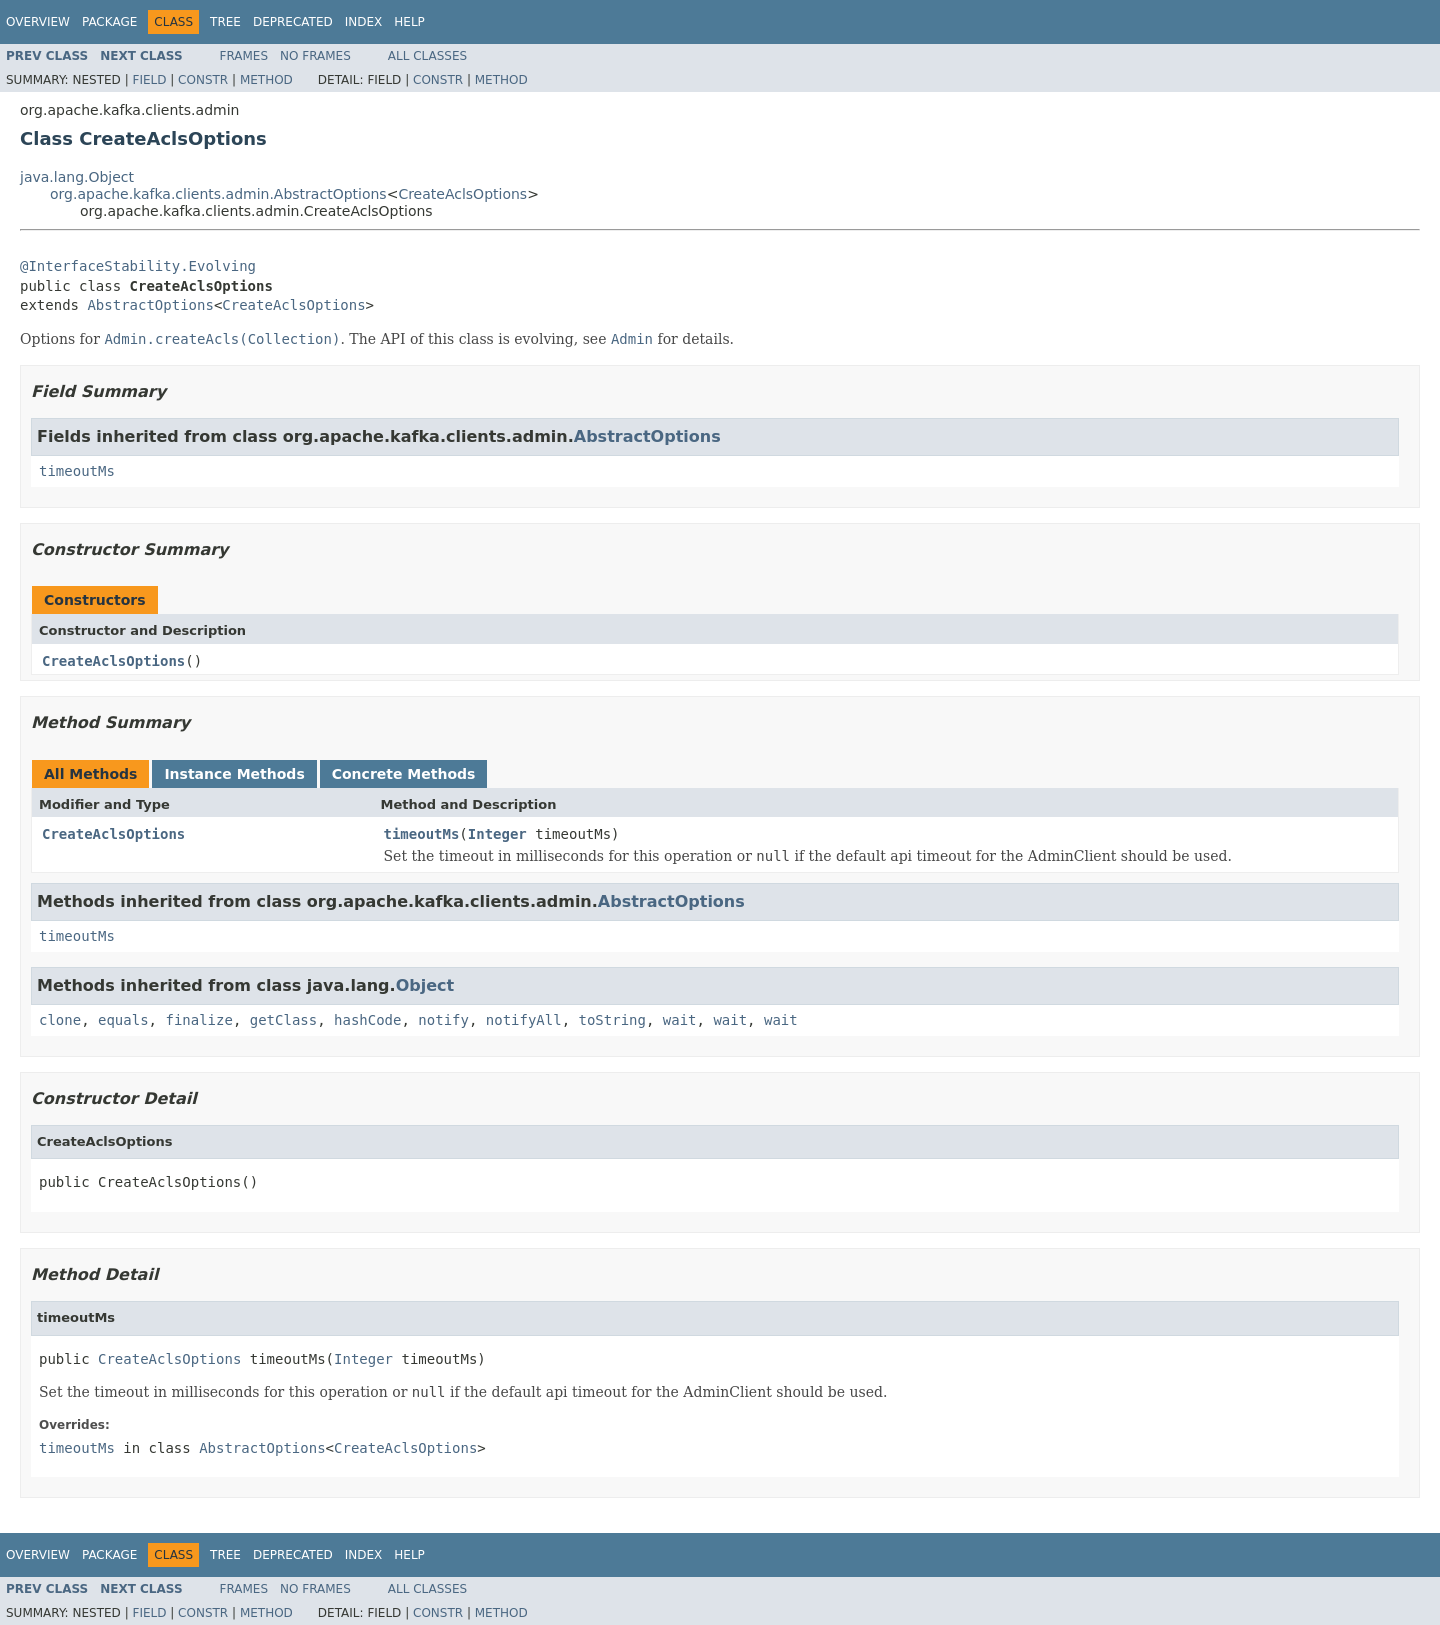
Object (425, 985)
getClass (283, 1020)
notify (443, 1020)
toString (612, 1020)
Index (364, 22)
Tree (225, 22)
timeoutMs (77, 471)
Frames (244, 56)
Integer (497, 834)
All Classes (427, 56)
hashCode (367, 1020)
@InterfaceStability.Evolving (138, 266)
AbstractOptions (150, 305)
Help (409, 22)
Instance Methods (234, 774)
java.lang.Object (77, 177)
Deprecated (293, 22)
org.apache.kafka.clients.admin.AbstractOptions (218, 194)
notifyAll (524, 1020)
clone (60, 1020)
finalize (198, 1020)
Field (149, 80)
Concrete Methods (404, 774)
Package (109, 22)
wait (680, 1020)
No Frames (315, 56)
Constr (203, 80)
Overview (38, 22)
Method (266, 80)
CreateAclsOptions (462, 194)
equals (123, 1020)
